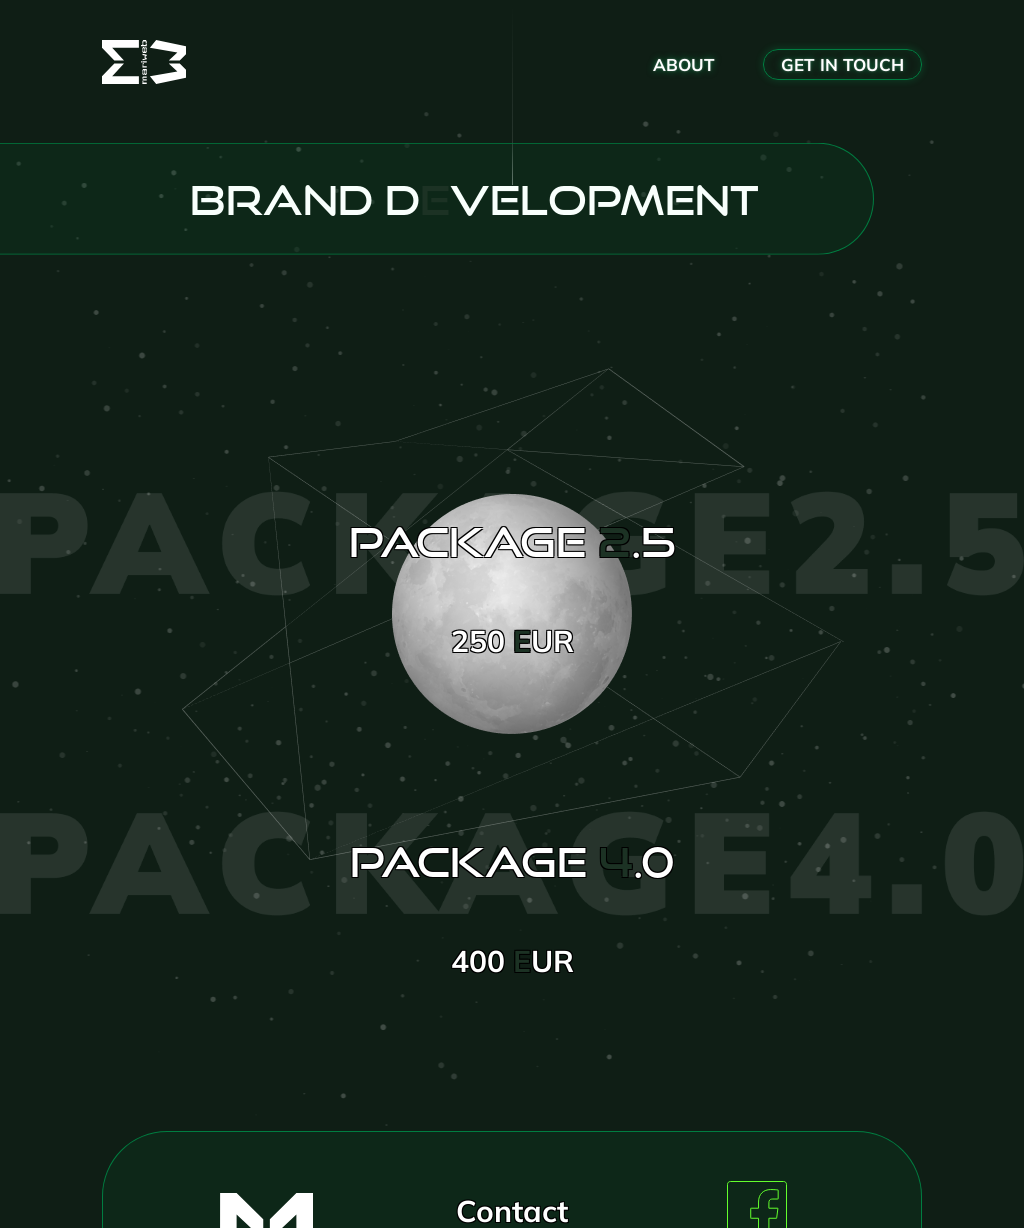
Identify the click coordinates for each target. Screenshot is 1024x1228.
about (684, 64)
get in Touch (842, 64)
